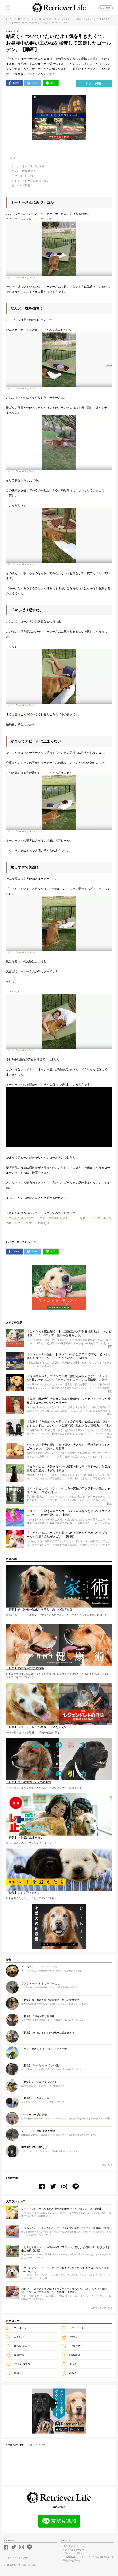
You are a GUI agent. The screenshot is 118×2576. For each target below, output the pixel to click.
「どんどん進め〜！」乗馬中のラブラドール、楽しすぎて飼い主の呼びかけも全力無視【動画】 (65, 2251)
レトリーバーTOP (14, 19)
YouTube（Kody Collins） (24, 277)
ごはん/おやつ (18, 2366)
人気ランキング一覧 (101, 2310)
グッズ (69, 2366)
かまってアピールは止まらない (30, 180)
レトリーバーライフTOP (17, 2560)
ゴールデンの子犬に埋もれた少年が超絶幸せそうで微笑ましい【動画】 (61, 2211)
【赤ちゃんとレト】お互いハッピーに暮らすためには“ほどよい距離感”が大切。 (66, 2230)
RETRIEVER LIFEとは (74, 2548)
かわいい (66, 19)
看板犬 (69, 2375)
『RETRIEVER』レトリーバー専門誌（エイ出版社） (88, 2559)
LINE (54, 84)
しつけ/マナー (73, 2348)
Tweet (35, 84)
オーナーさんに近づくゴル (27, 166)
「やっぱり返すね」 (23, 175)
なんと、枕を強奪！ (23, 171)
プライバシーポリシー (73, 2555)
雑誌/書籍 (70, 2357)
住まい (69, 2339)
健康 (12, 2375)
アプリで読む (94, 83)
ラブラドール (72, 2330)
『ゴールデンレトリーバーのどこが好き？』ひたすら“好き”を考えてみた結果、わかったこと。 (66, 2272)
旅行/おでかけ (18, 2348)
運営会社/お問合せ (72, 2563)
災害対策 (15, 2357)
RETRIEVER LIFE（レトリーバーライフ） (33, 2447)
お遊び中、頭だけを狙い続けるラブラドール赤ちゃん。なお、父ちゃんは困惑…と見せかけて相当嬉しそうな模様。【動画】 (64, 2293)
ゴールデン (44, 19)
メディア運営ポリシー (73, 2552)
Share (15, 84)
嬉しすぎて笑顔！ (22, 185)
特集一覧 (107, 2167)
